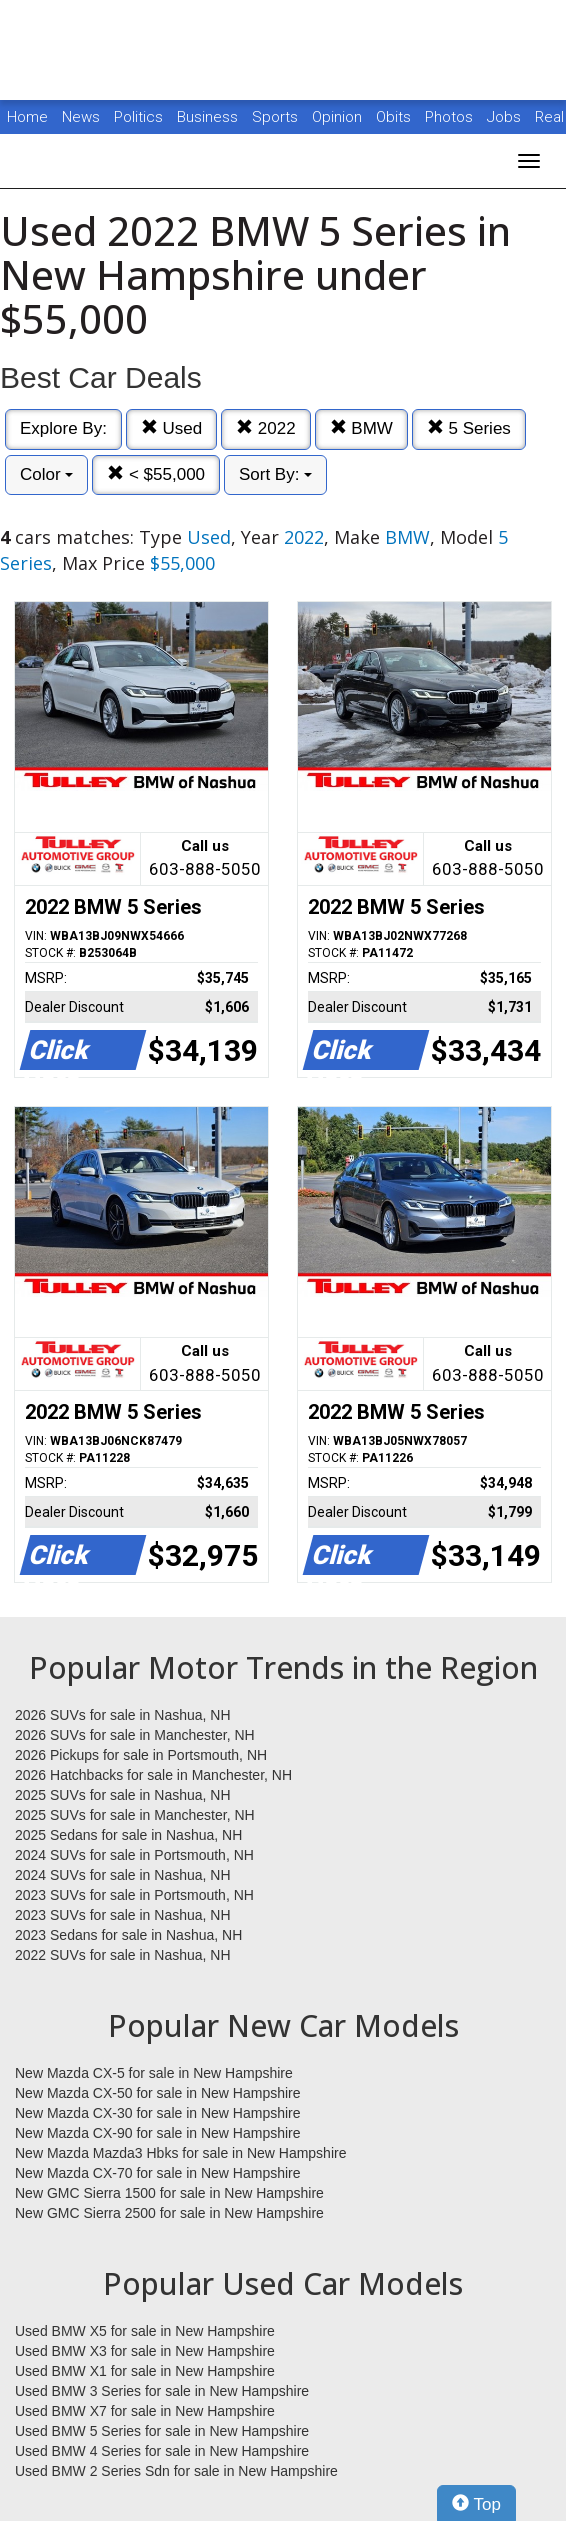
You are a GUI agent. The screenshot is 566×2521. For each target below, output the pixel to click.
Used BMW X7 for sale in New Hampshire (145, 2411)
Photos (451, 117)
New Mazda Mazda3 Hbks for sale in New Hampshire (180, 2153)
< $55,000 (156, 474)
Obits (395, 117)
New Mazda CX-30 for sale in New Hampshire (158, 2113)
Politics (138, 117)
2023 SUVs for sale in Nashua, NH (123, 1915)
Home (27, 117)
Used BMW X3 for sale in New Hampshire (145, 2351)
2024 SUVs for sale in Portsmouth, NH (134, 1855)
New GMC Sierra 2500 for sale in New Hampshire (169, 2213)
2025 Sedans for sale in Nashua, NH (128, 1835)
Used (171, 428)
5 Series (469, 428)
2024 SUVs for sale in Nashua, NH (123, 1875)
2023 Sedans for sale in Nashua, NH (128, 1935)
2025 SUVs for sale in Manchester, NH (135, 1815)
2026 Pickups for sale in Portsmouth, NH (141, 1755)
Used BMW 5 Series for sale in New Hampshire (162, 2431)
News (81, 117)
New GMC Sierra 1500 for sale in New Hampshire (169, 2193)
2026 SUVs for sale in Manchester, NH (135, 1735)
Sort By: (275, 474)
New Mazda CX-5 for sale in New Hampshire (154, 2073)
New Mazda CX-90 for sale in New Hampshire (158, 2133)
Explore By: (63, 428)
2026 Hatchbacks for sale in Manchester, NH (153, 1775)
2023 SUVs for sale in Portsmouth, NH (134, 1895)
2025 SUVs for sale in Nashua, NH (123, 1795)
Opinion (339, 117)
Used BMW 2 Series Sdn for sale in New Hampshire (176, 2471)
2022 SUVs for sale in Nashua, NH (123, 1955)
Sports (277, 117)
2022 (266, 428)
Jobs (506, 117)
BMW (361, 428)
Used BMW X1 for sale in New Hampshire (145, 2371)
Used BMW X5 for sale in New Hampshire (145, 2331)
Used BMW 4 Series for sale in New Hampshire (162, 2451)
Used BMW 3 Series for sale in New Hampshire (162, 2391)
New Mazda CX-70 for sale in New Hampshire (158, 2173)
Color (46, 474)
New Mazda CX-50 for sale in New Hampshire (158, 2093)
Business (209, 117)
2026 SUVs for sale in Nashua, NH (123, 1715)
